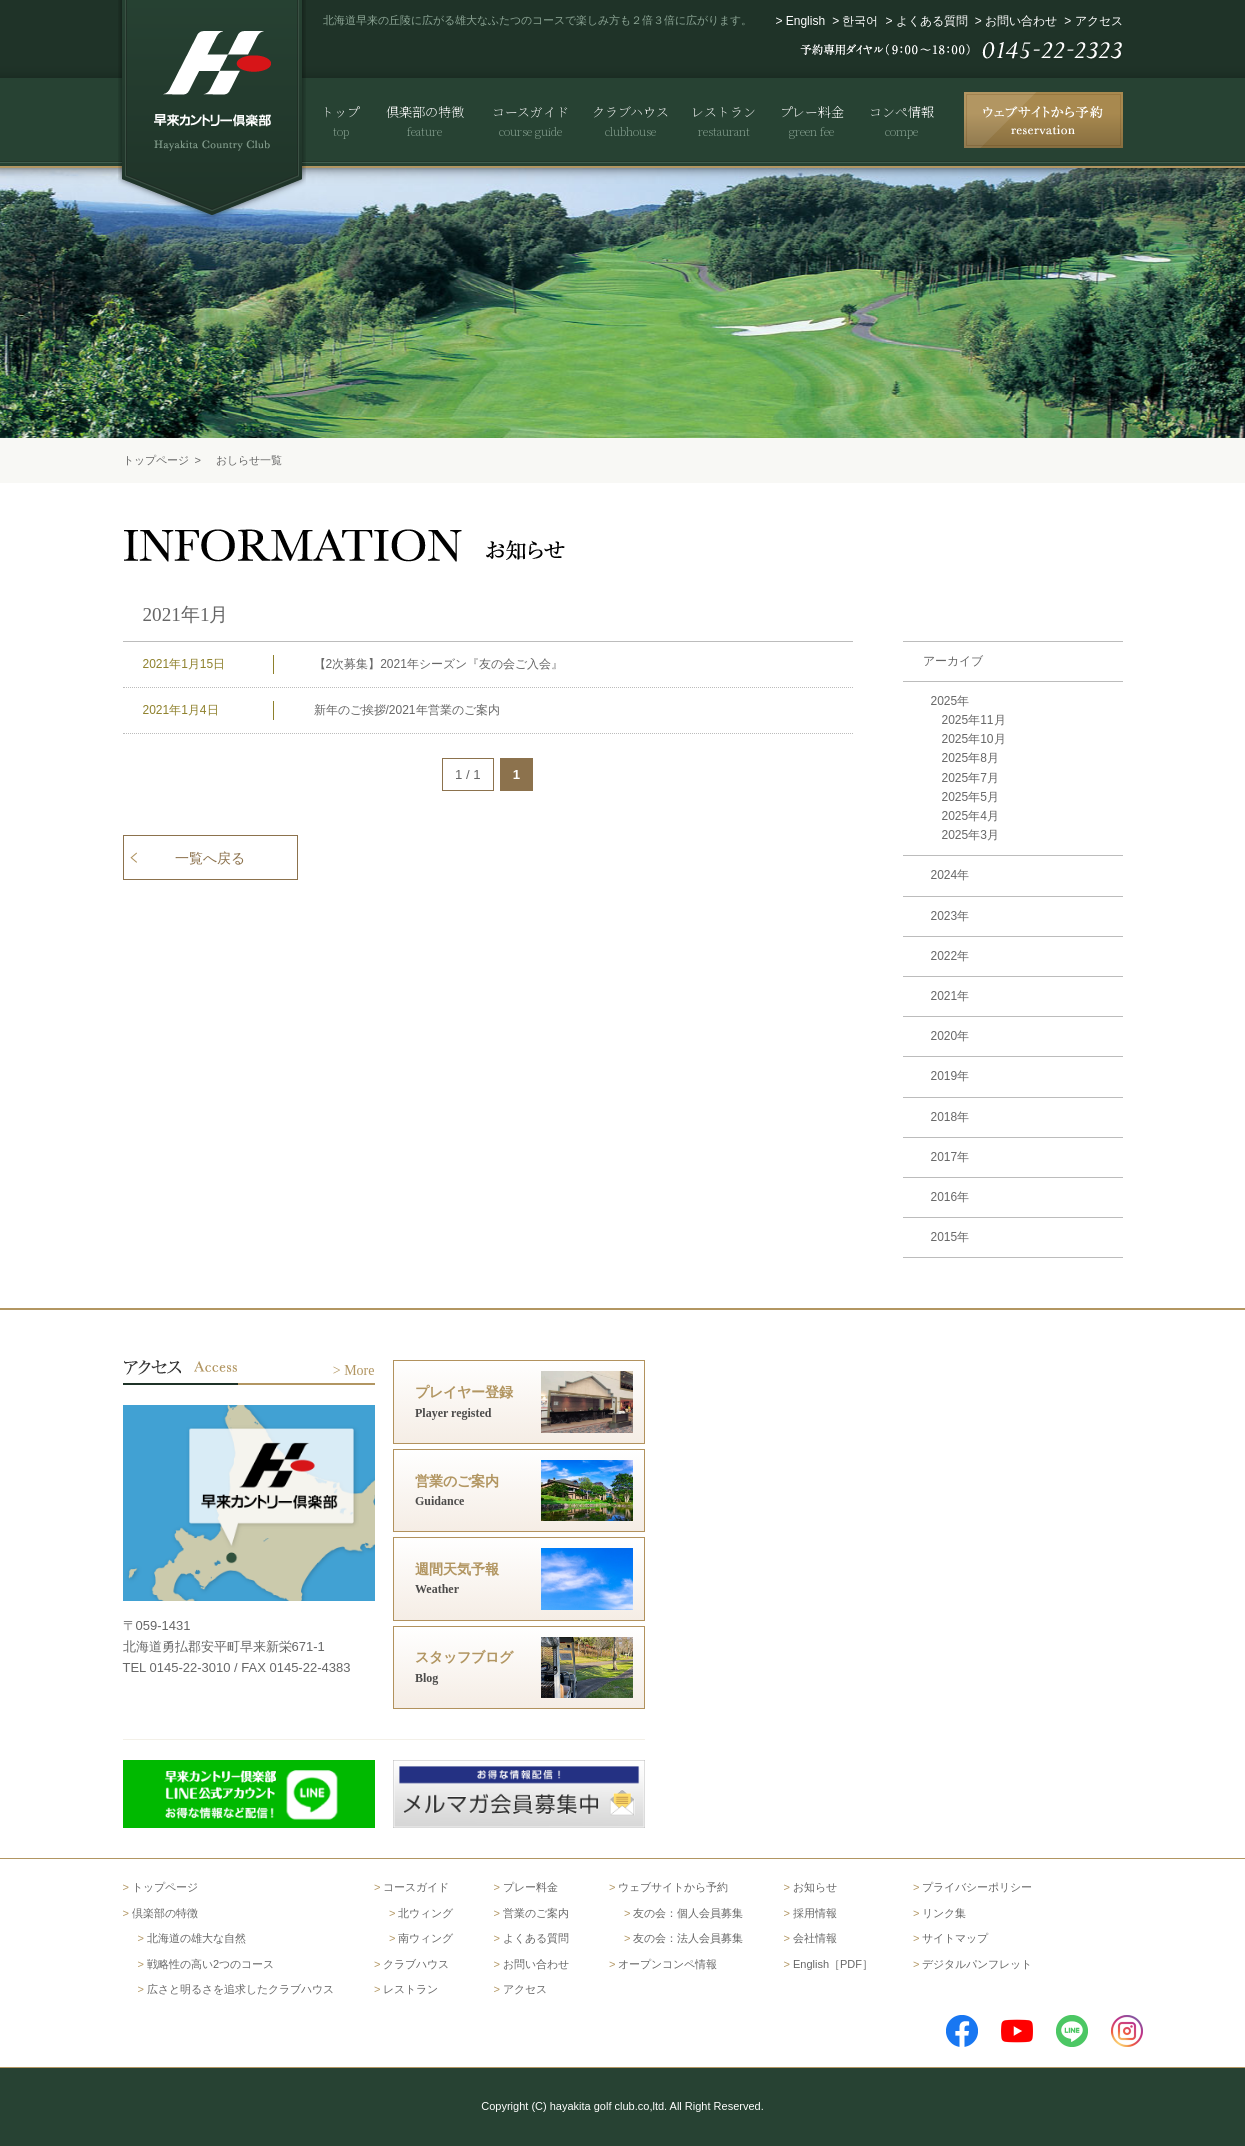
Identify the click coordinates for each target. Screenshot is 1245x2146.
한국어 (860, 21)
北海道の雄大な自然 (196, 1938)
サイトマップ (955, 1938)
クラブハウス (416, 1964)
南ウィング (425, 1938)
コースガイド (416, 1887)
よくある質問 (932, 21)
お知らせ (815, 1887)
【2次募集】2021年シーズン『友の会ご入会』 (438, 664)
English (805, 21)
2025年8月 (970, 758)
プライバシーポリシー (977, 1887)
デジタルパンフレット (977, 1964)
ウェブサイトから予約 (673, 1887)
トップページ (156, 460)
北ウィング (425, 1913)
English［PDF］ (833, 1964)
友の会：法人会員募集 (688, 1938)
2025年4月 (970, 816)
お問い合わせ (1021, 21)
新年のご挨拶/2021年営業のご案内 (407, 710)
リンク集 (944, 1913)
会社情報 (815, 1938)
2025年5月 (970, 797)
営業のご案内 (536, 1913)
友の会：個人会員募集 (688, 1913)
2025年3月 (970, 835)
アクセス (1099, 21)
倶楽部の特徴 (165, 1913)
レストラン (410, 1989)
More (359, 1370)
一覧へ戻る (210, 858)
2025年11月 (974, 720)
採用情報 (815, 1913)
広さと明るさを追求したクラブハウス (240, 1989)
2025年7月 (970, 778)
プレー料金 (530, 1887)
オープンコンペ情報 (667, 1964)
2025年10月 (974, 739)
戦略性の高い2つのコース (210, 1964)
